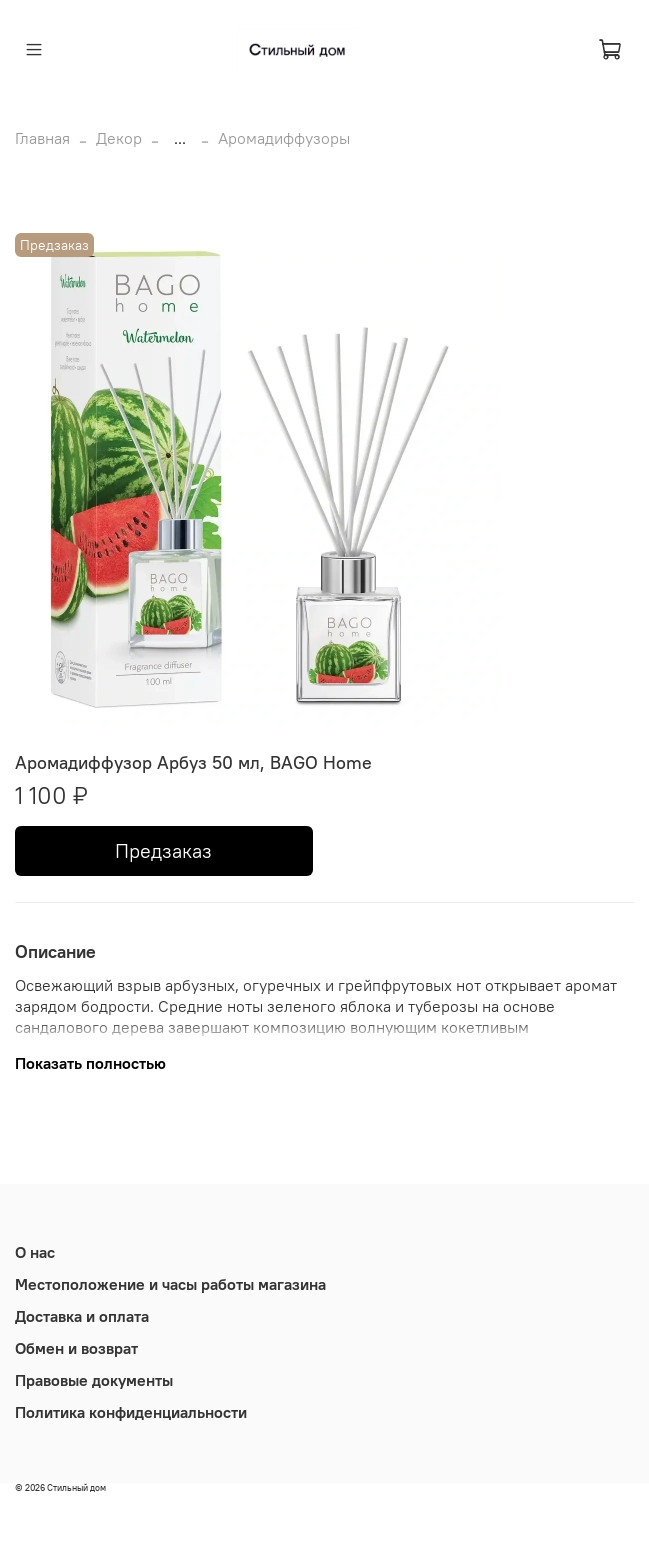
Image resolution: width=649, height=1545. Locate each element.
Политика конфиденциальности (131, 1412)
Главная (42, 138)
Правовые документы (94, 1380)
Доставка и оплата (82, 1316)
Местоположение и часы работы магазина (170, 1284)
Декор (119, 138)
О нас (35, 1252)
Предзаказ (163, 850)
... (180, 138)
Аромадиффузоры (284, 138)
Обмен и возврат (76, 1348)
